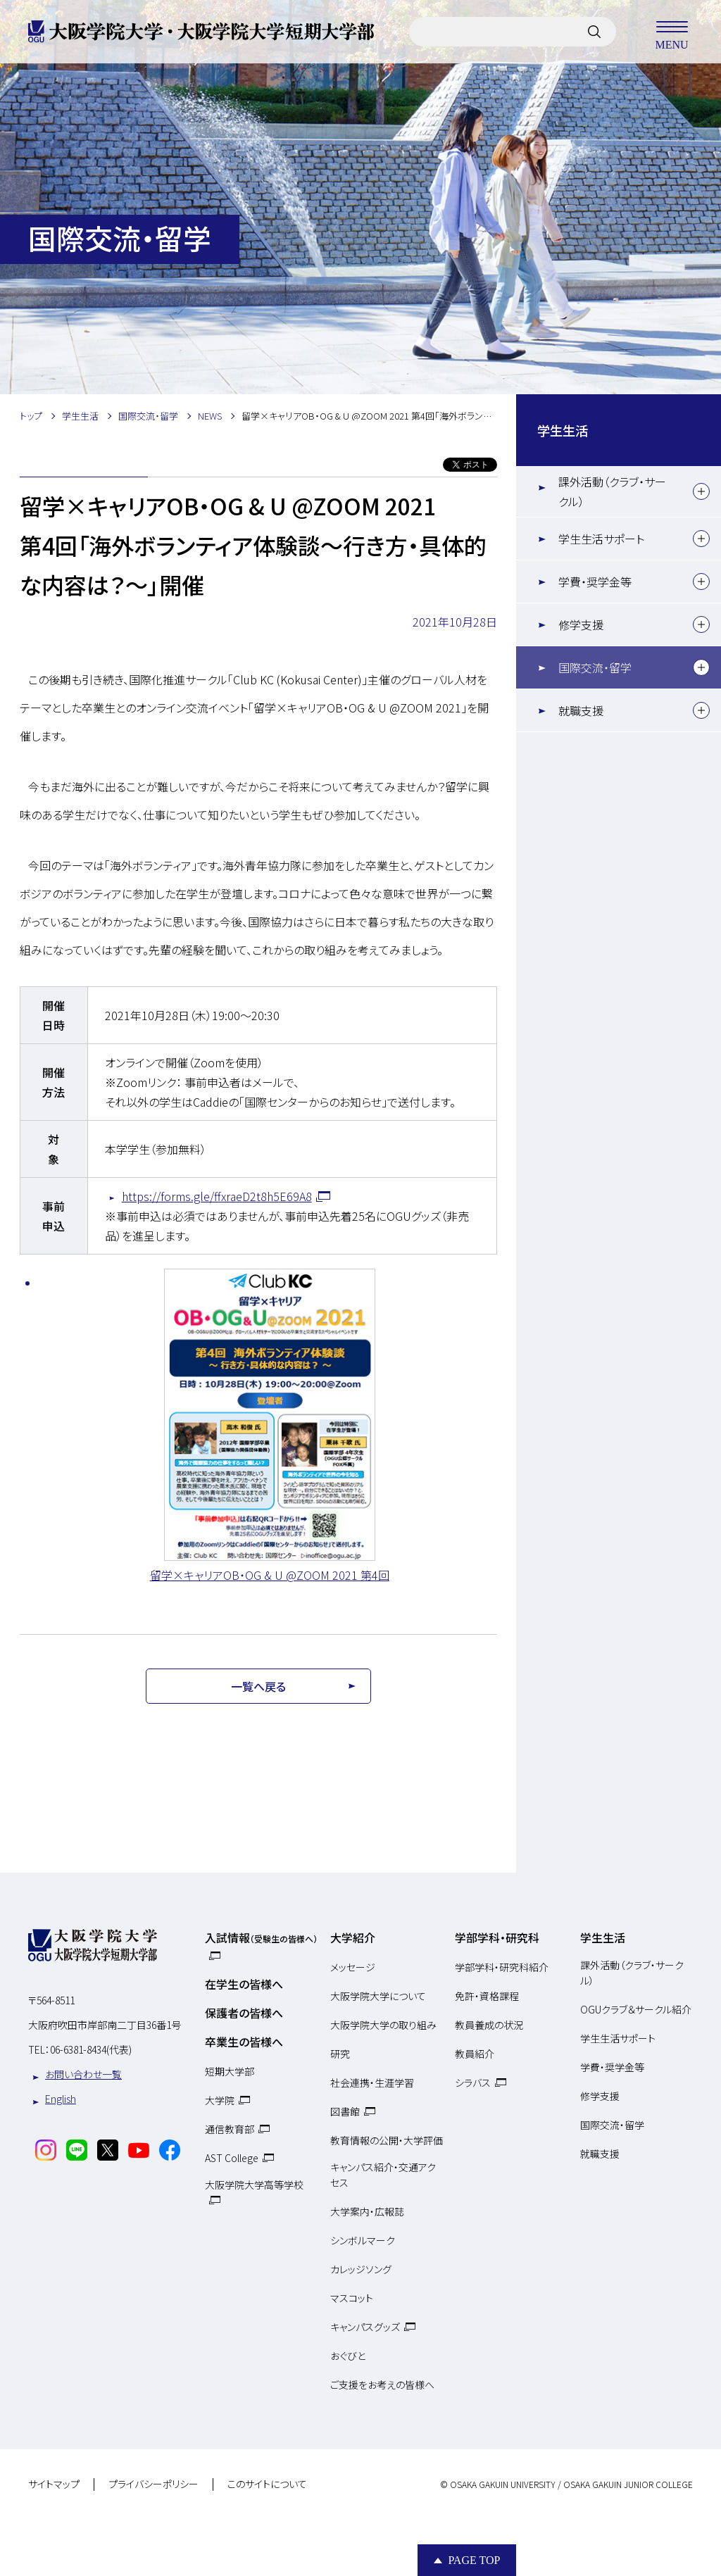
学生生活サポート (601, 538)
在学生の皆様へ (244, 1983)
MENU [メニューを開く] (672, 31)
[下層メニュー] (701, 491)
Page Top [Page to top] (474, 2560)
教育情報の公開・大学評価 (386, 2140)
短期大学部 (229, 2071)
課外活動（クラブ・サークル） (612, 491)
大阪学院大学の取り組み (383, 2025)
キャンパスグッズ (365, 2327)
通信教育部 (229, 2129)
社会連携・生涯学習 (372, 2082)
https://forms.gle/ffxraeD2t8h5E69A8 (217, 1196)
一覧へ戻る (258, 1686)
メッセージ (352, 1967)
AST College (231, 2158)
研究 (340, 2054)
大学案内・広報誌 (367, 2211)
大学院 (219, 2100)
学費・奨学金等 (595, 581)
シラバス (473, 2082)
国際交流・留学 (595, 667)
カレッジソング (360, 2269)
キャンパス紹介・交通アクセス (383, 2174)
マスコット (351, 2298)
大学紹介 (352, 1937)
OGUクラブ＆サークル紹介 (635, 2009)
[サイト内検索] (594, 31)
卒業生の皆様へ (244, 2041)
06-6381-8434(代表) (91, 2049)
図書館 (345, 2111)
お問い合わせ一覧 (83, 2074)
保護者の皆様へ (244, 2012)
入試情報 (261, 1937)
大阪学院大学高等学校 (254, 2185)
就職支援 (580, 710)
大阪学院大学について (378, 1996)
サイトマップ (54, 2484)
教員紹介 (474, 2054)
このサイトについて (267, 2484)
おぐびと (347, 2356)
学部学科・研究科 (497, 1937)
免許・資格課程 (487, 1996)
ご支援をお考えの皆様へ (382, 2384)
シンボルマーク (362, 2240)
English (60, 2099)
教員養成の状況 (489, 2025)
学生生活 (562, 430)
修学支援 (580, 624)
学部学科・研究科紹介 (501, 1967)
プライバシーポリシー (153, 2484)
